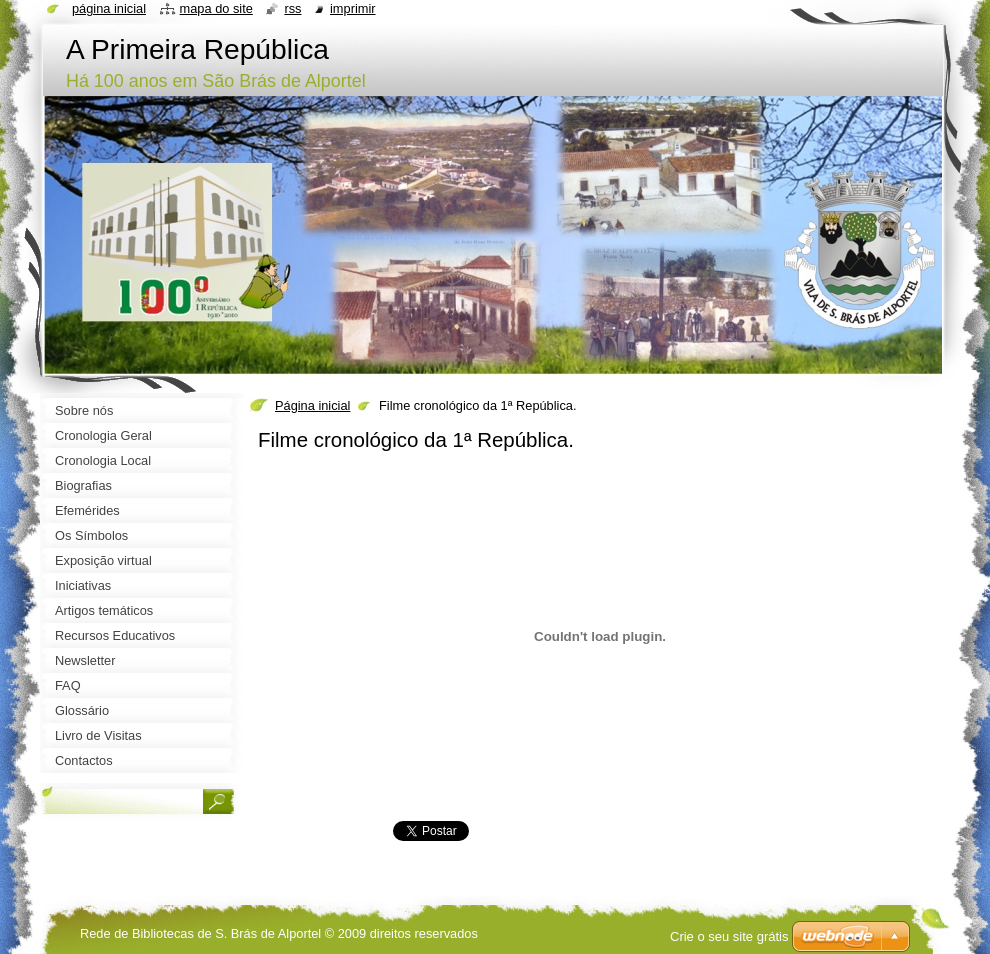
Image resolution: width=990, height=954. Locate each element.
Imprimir (353, 8)
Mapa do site (216, 8)
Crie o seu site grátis (729, 936)
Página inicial (312, 405)
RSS (292, 8)
